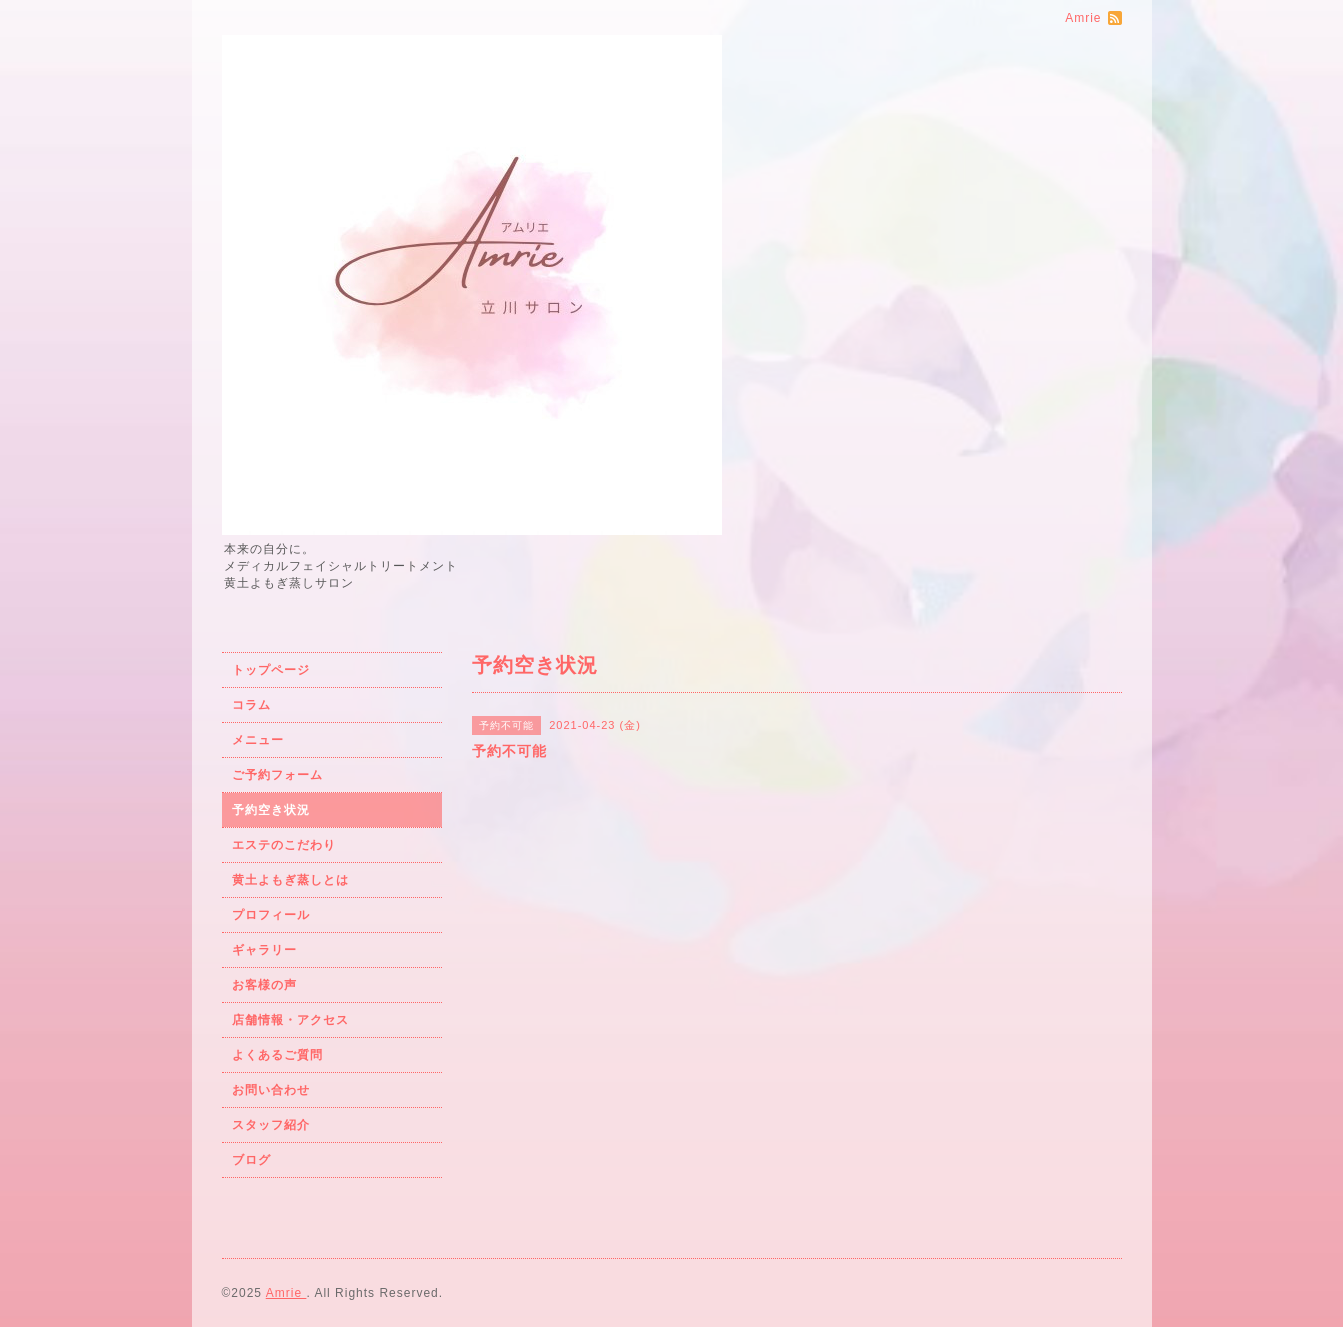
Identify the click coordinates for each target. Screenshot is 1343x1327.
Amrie (286, 1293)
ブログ (251, 1160)
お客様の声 (264, 985)
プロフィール (271, 915)
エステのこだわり (284, 845)
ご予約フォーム (277, 775)
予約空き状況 (271, 810)
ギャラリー (264, 950)
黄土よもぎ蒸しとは (290, 880)
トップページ (271, 670)
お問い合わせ (271, 1090)
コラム (251, 705)
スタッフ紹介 (271, 1125)
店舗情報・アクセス (290, 1020)
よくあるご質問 (277, 1055)
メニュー (258, 740)
